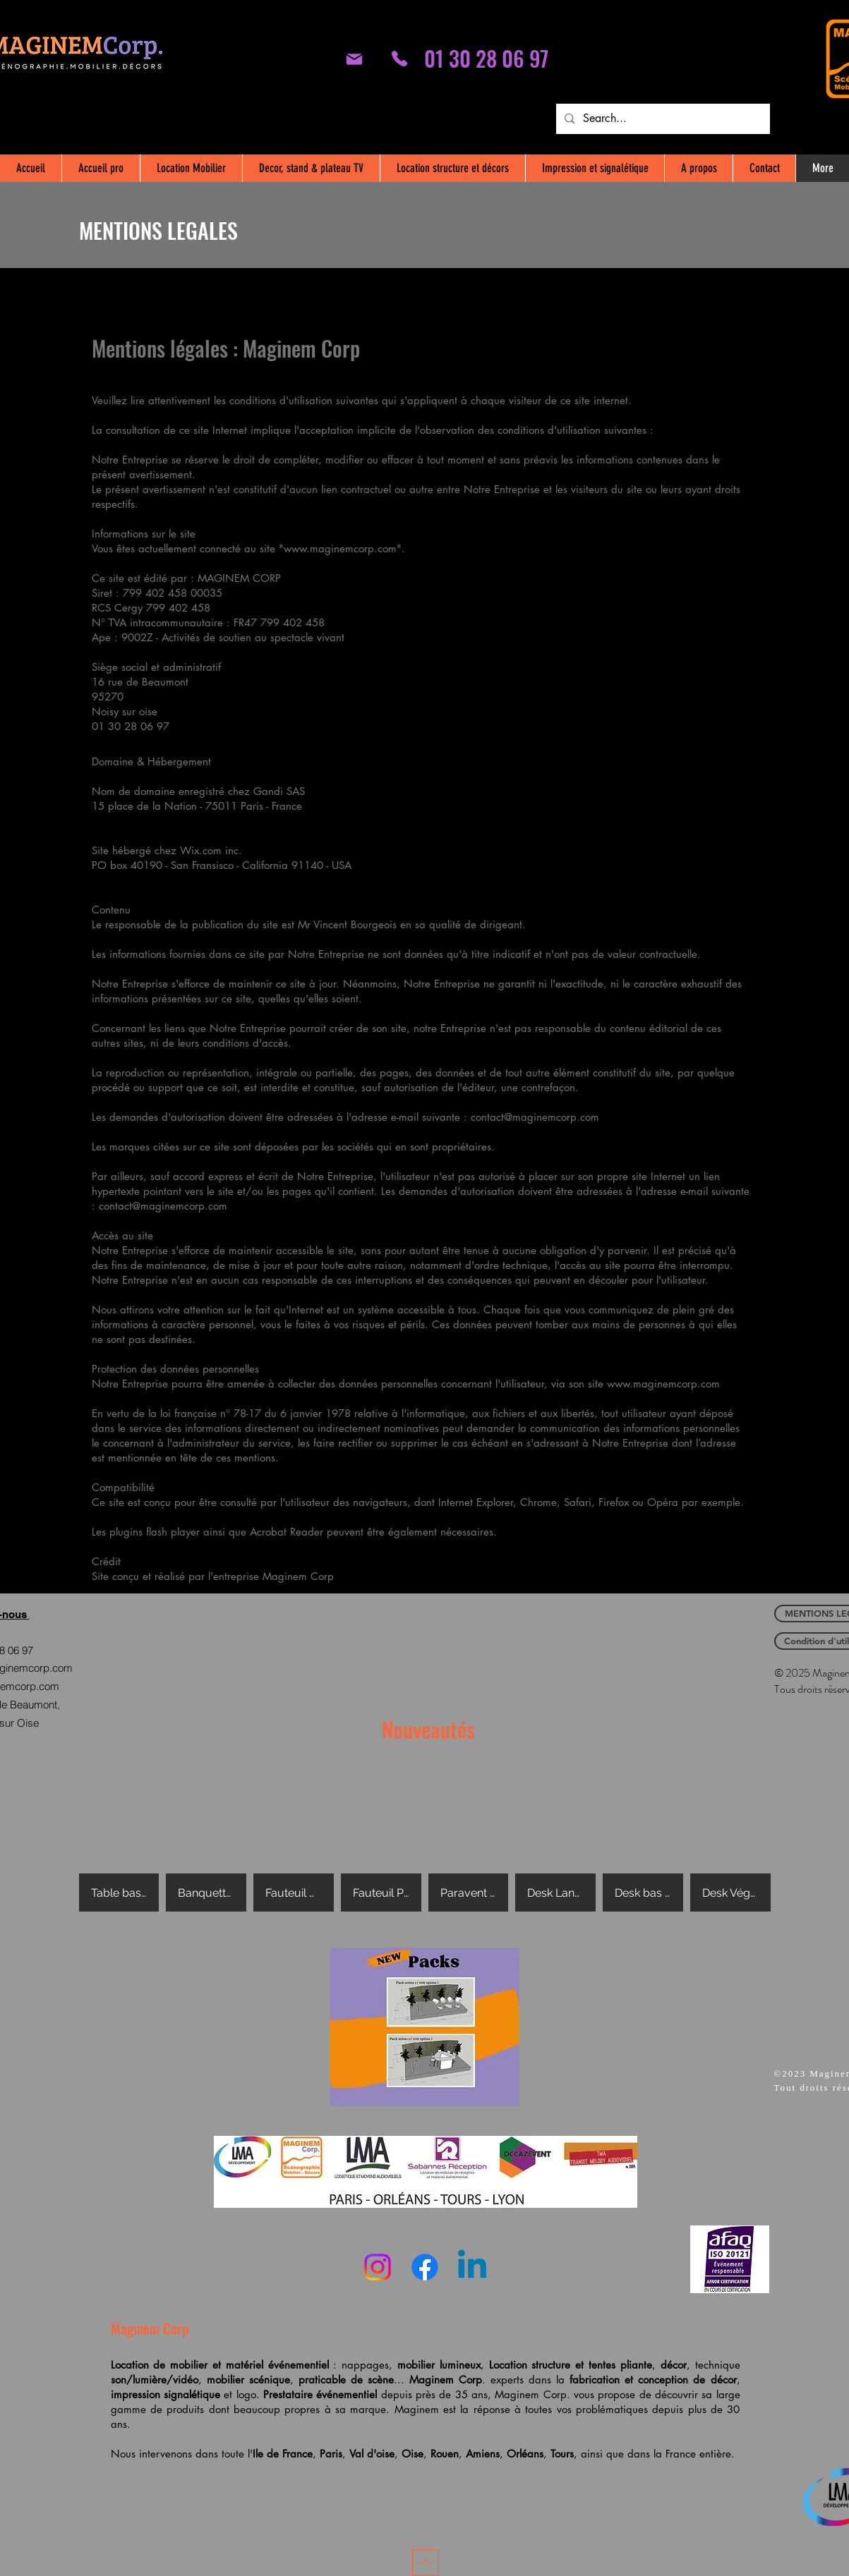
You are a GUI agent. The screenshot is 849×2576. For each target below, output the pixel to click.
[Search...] (661, 119)
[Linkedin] (472, 2267)
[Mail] (354, 59)
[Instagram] (377, 2267)
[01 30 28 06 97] (400, 58)
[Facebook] (424, 2267)
